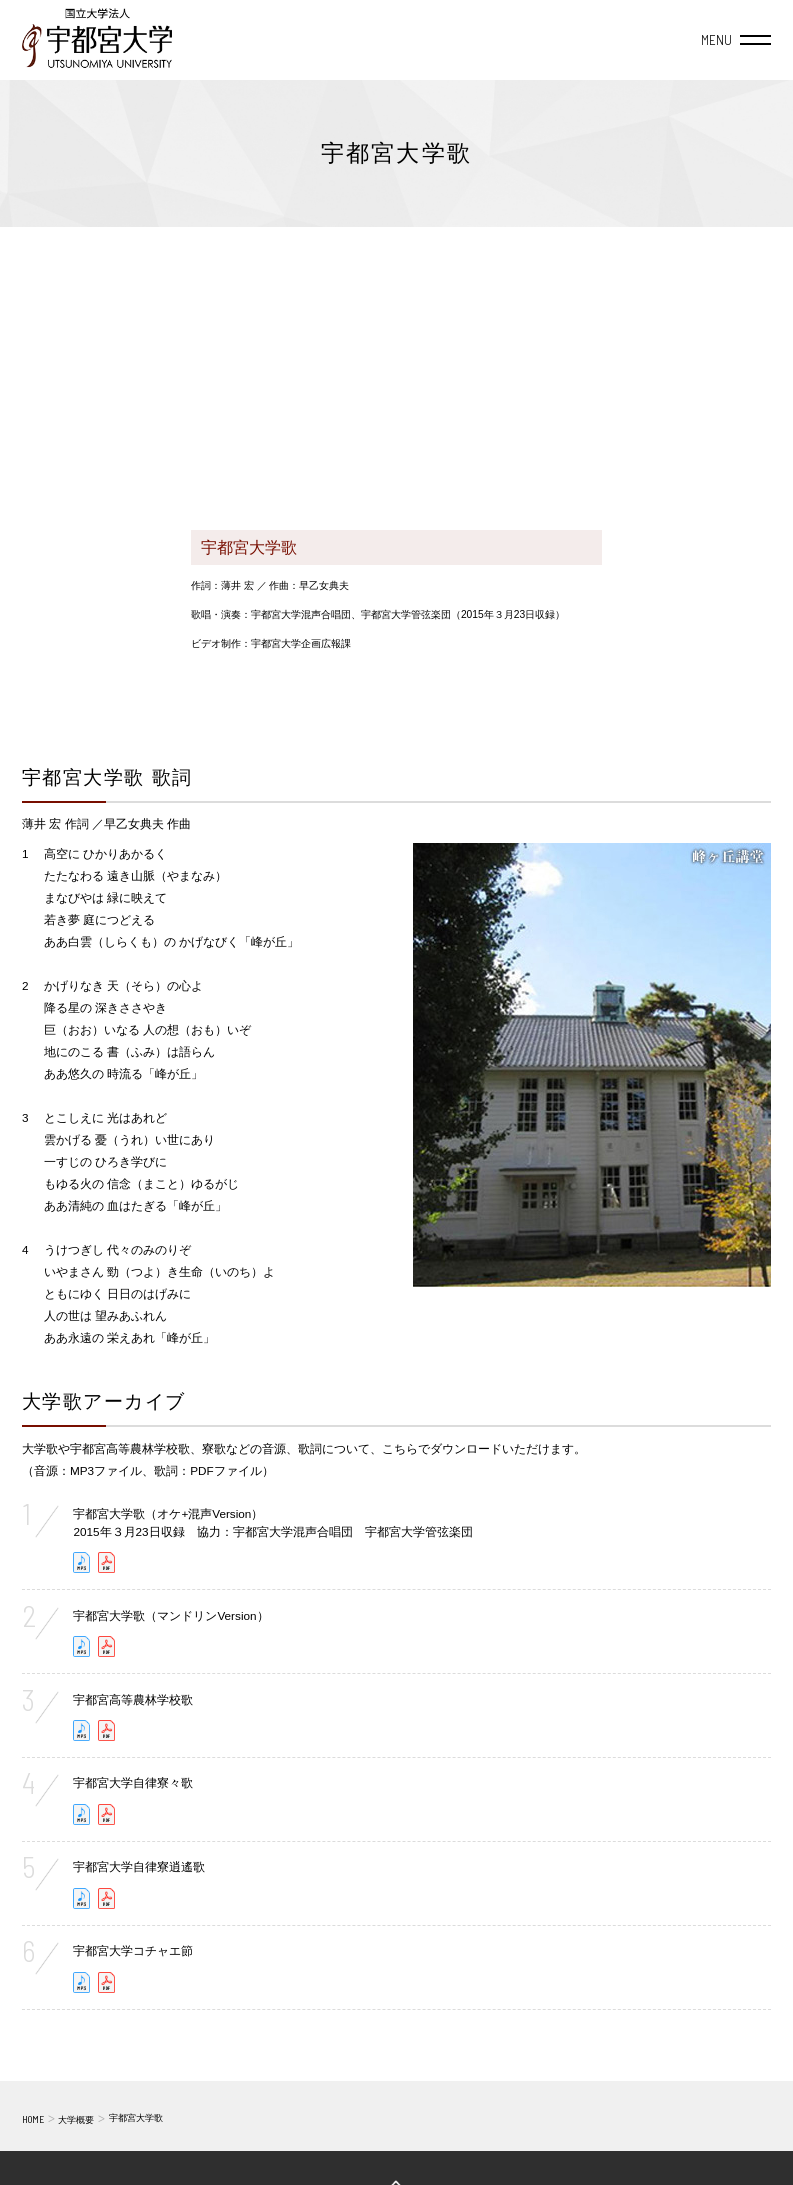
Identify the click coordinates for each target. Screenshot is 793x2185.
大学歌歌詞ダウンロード (107, 1562)
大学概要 (76, 2120)
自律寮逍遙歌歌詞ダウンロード (107, 1898)
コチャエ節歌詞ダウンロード (107, 1982)
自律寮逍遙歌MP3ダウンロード (82, 1898)
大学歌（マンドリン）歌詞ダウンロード (107, 1646)
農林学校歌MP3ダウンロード (82, 1730)
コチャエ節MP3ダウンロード (82, 1982)
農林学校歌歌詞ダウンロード (107, 1730)
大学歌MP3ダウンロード (82, 1562)
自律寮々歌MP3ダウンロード (82, 1814)
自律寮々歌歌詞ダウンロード (107, 1814)
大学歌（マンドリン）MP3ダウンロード (82, 1646)
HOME (33, 2119)
